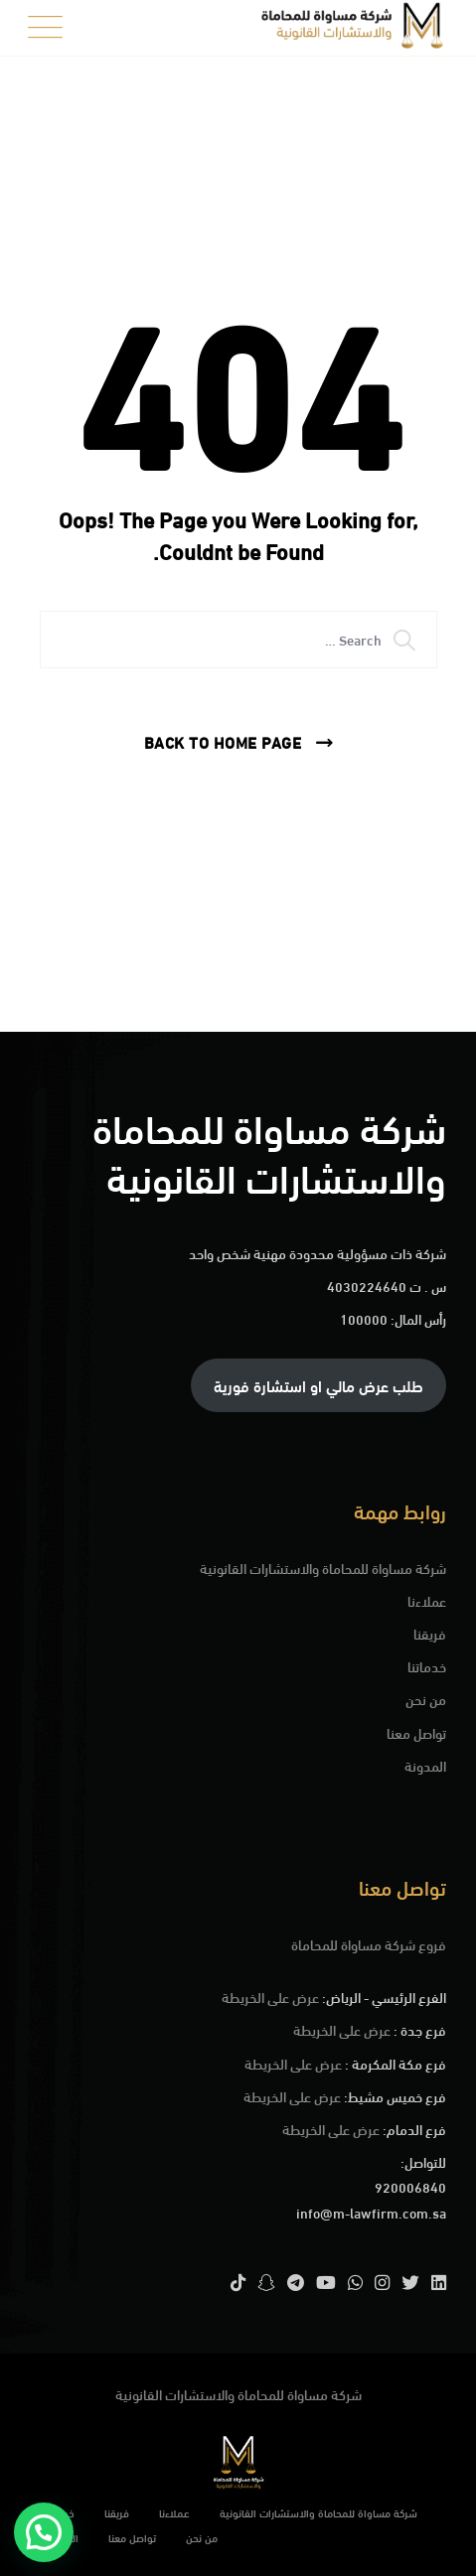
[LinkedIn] (438, 2281)
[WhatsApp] (355, 2281)
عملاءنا (426, 1600)
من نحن (425, 1698)
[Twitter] (410, 2281)
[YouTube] (326, 2281)
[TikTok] (238, 2281)
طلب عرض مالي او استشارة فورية (318, 1384)
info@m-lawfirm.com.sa (371, 2212)
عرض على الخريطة (270, 1996)
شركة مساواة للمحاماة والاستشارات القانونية (323, 1567)
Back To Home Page (223, 741)
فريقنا (429, 1633)
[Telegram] (295, 2281)
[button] (44, 2532)
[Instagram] (382, 2281)
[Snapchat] (266, 2281)
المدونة (425, 1765)
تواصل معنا (416, 1732)
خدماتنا (426, 1665)
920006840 (410, 2186)
